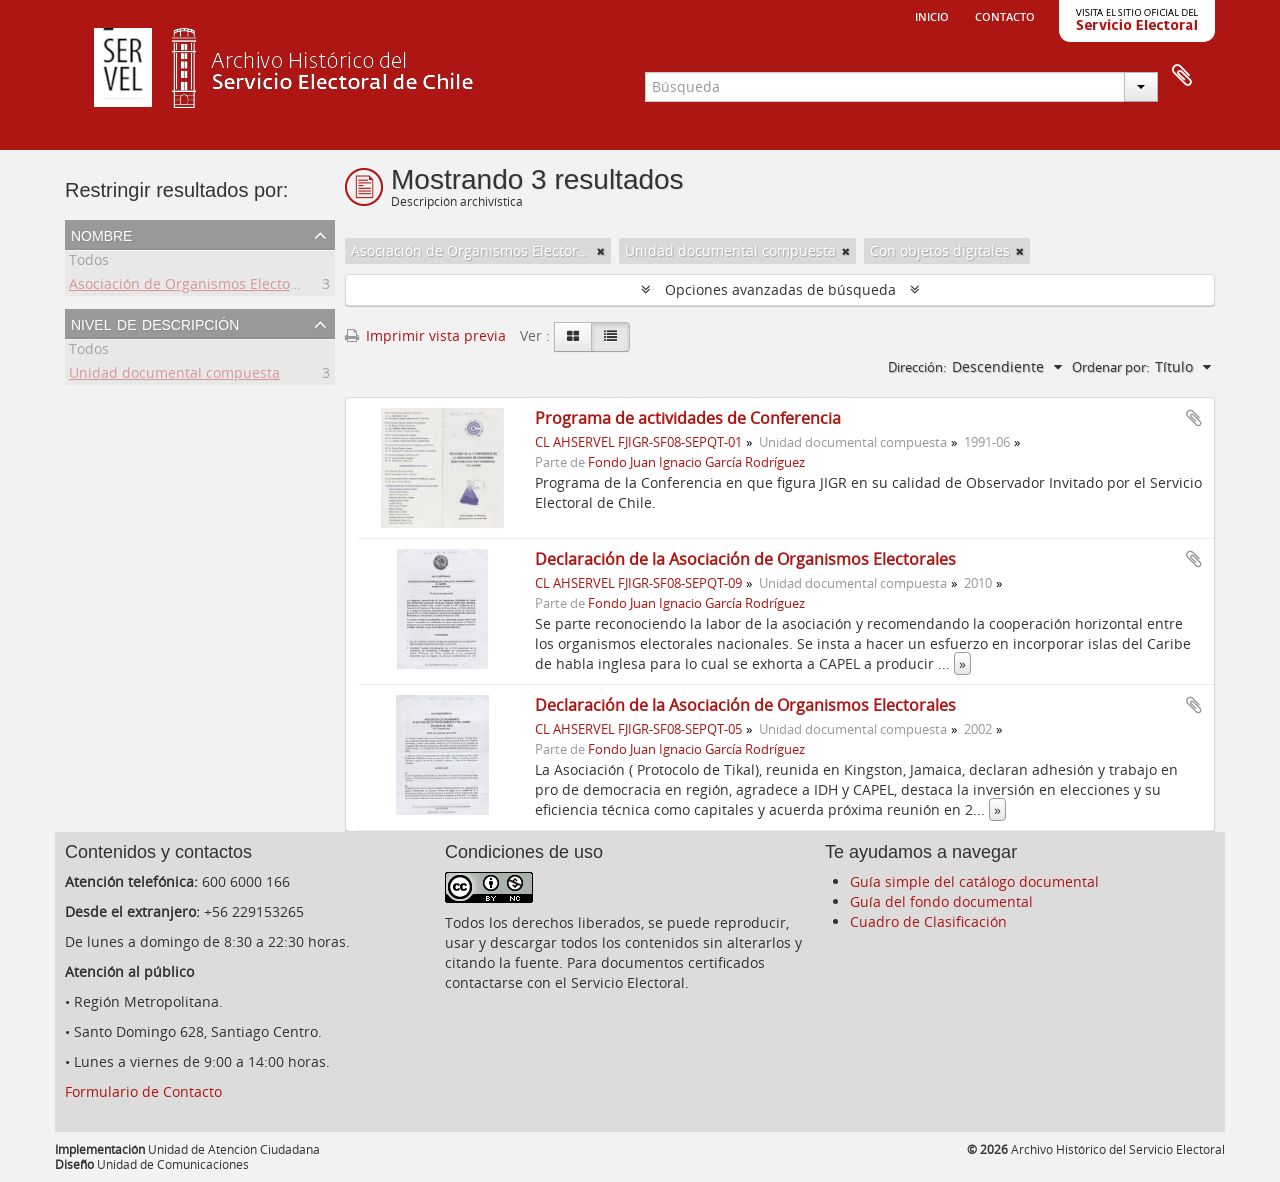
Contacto (1005, 15)
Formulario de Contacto (143, 1091)
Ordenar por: (1110, 367)
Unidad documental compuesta (174, 375)
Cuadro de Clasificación (928, 921)
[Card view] (573, 337)
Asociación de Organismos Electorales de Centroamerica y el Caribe (295, 286)
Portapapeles (1182, 76)
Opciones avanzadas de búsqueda (780, 289)
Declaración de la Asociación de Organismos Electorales (745, 559)
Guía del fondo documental (941, 901)
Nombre (101, 234)
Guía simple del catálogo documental (974, 881)
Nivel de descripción (155, 323)
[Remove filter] (601, 251)
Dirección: (917, 367)
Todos (89, 262)
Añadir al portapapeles (1194, 418)
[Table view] (610, 337)
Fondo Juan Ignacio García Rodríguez (696, 462)
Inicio (932, 15)
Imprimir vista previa (425, 335)
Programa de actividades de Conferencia (688, 418)
